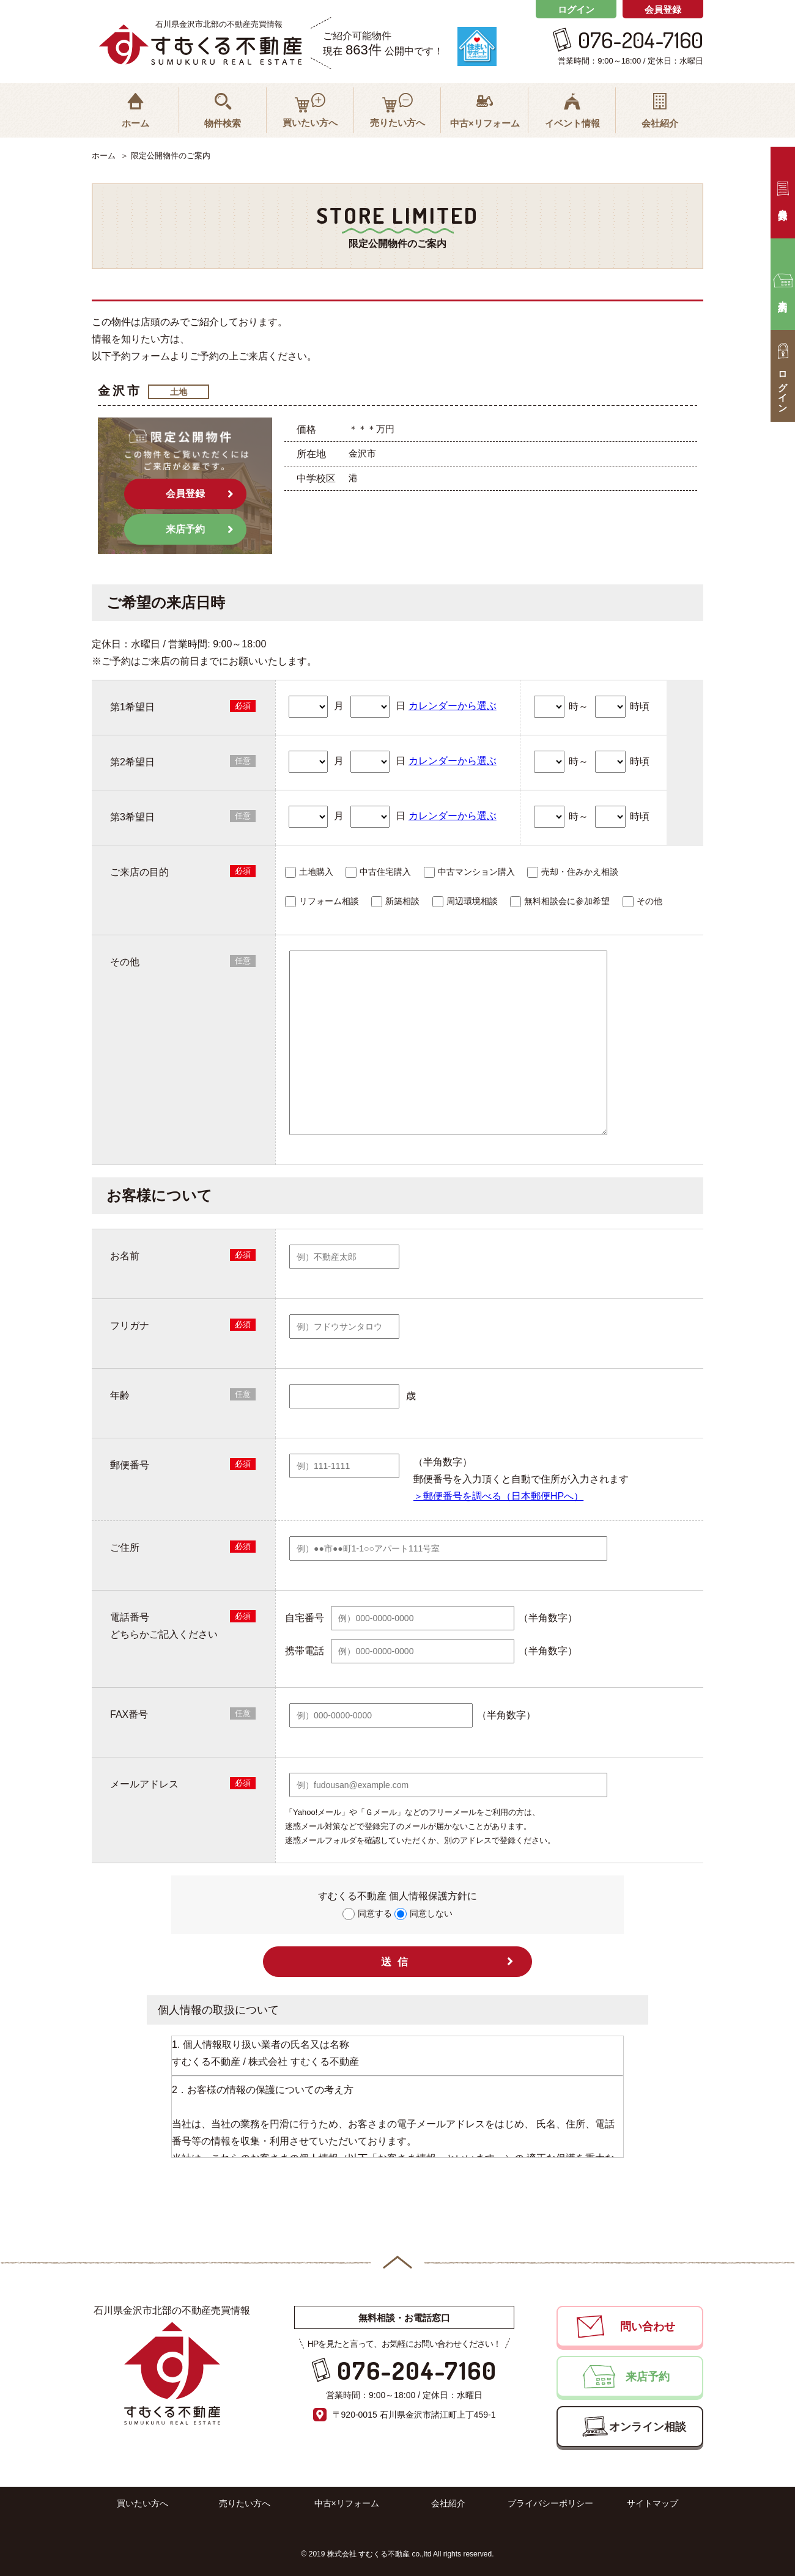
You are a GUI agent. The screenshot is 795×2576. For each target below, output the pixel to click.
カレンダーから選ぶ (453, 706)
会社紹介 (448, 2503)
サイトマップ (652, 2503)
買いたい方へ (142, 2503)
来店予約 (185, 529)
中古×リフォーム (346, 2503)
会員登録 (663, 9)
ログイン (576, 9)
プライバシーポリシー (550, 2503)
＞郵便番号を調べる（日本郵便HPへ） (498, 1496)
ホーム (104, 155)
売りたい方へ (244, 2503)
